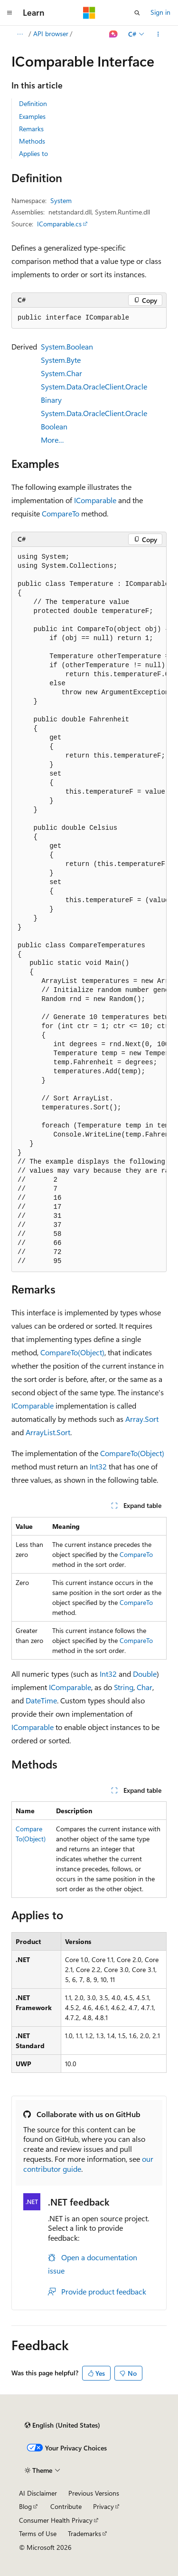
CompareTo (60, 513)
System (61, 200)
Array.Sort (142, 1419)
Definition (33, 103)
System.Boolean (67, 346)
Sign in (160, 12)
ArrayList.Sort (48, 1432)
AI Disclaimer (38, 2493)
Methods (32, 141)
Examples (32, 116)
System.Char (61, 373)
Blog (25, 2506)
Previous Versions (93, 2493)
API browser (50, 33)
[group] (89, 909)
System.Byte (61, 360)
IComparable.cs (59, 223)
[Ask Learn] (113, 34)
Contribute (66, 2506)
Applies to (33, 153)
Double (145, 1674)
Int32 (98, 1466)
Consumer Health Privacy (56, 2520)
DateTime (41, 1700)
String (123, 1687)
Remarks (31, 128)
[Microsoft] (89, 13)
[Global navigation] (9, 12)
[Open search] (137, 12)
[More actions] (158, 34)
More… (52, 440)
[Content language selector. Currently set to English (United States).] (62, 2425)
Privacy (103, 2506)
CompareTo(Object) (72, 1352)
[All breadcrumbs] (19, 34)
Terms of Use (37, 2533)
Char (144, 1687)
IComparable (95, 500)
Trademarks (84, 2533)
